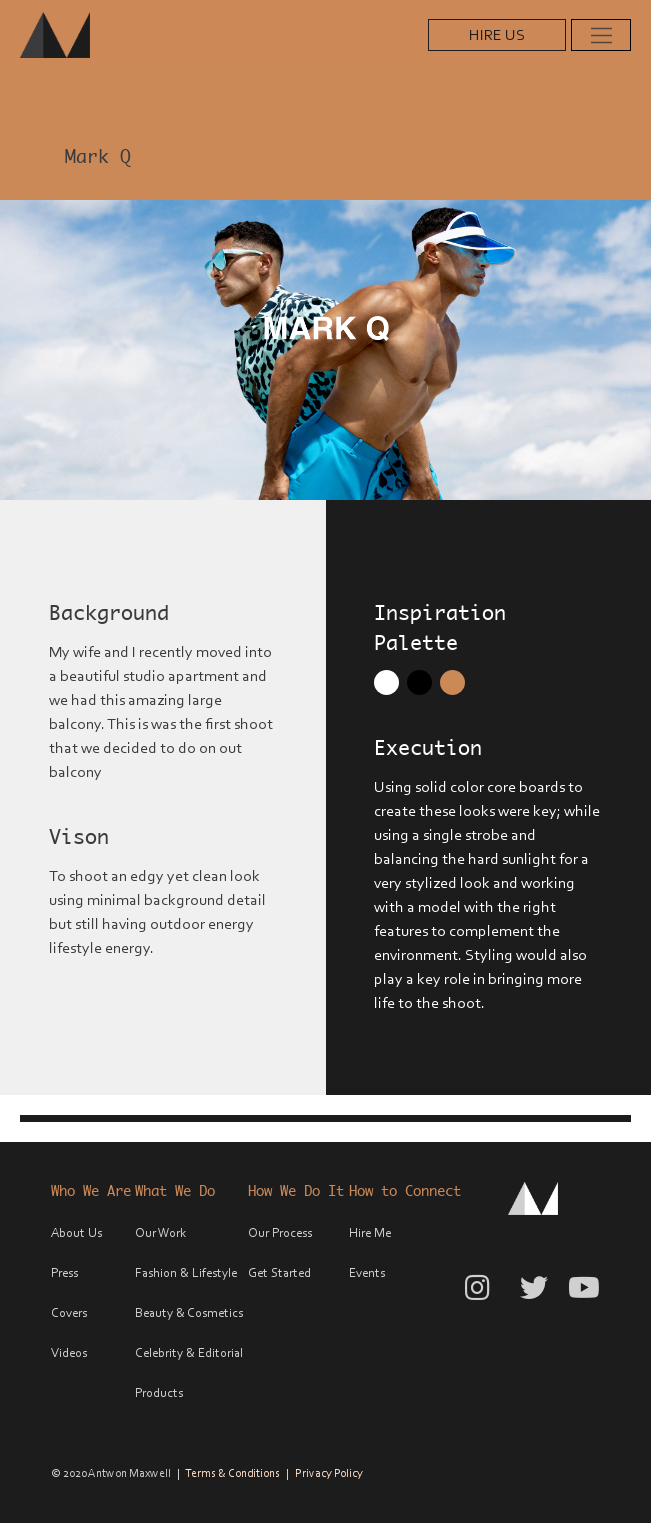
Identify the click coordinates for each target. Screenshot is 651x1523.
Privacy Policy (329, 1473)
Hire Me (370, 1232)
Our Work (160, 1232)
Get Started (279, 1272)
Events (367, 1272)
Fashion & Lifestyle (186, 1272)
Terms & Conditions (232, 1473)
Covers (69, 1312)
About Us (76, 1232)
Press (64, 1272)
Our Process (280, 1232)
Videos (69, 1352)
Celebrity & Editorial (189, 1352)
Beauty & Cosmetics (189, 1312)
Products (159, 1392)
